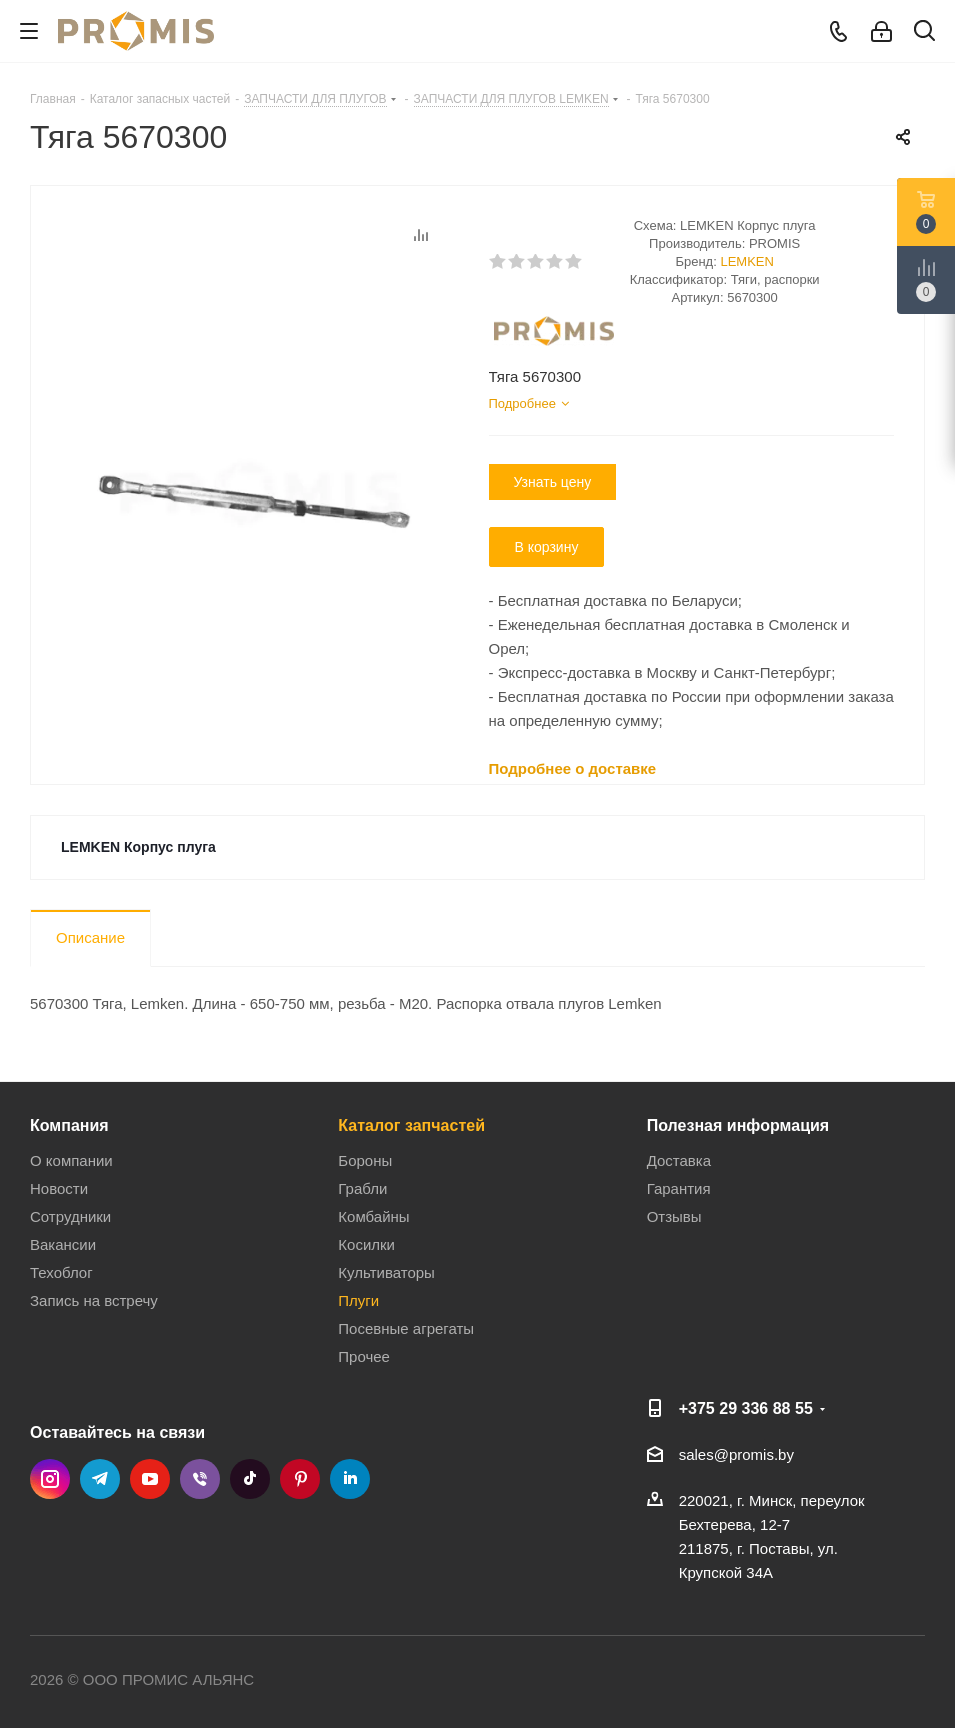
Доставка (679, 1160)
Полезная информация (738, 1125)
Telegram (100, 1479)
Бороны (365, 1160)
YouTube (150, 1479)
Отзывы (674, 1216)
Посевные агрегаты (406, 1328)
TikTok (250, 1479)
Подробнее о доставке (573, 768)
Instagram (50, 1479)
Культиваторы (386, 1272)
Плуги (358, 1300)
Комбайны (373, 1216)
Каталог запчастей (411, 1125)
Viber (200, 1479)
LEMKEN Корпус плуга (138, 847)
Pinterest (300, 1479)
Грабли (362, 1188)
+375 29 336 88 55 (746, 1408)
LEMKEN (746, 261)
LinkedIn (350, 1479)
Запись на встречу (94, 1300)
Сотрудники (70, 1216)
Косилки (366, 1244)
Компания (69, 1125)
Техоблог (61, 1272)
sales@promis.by (736, 1454)
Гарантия (679, 1188)
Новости (59, 1188)
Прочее (364, 1356)
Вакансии (63, 1244)
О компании (71, 1160)
